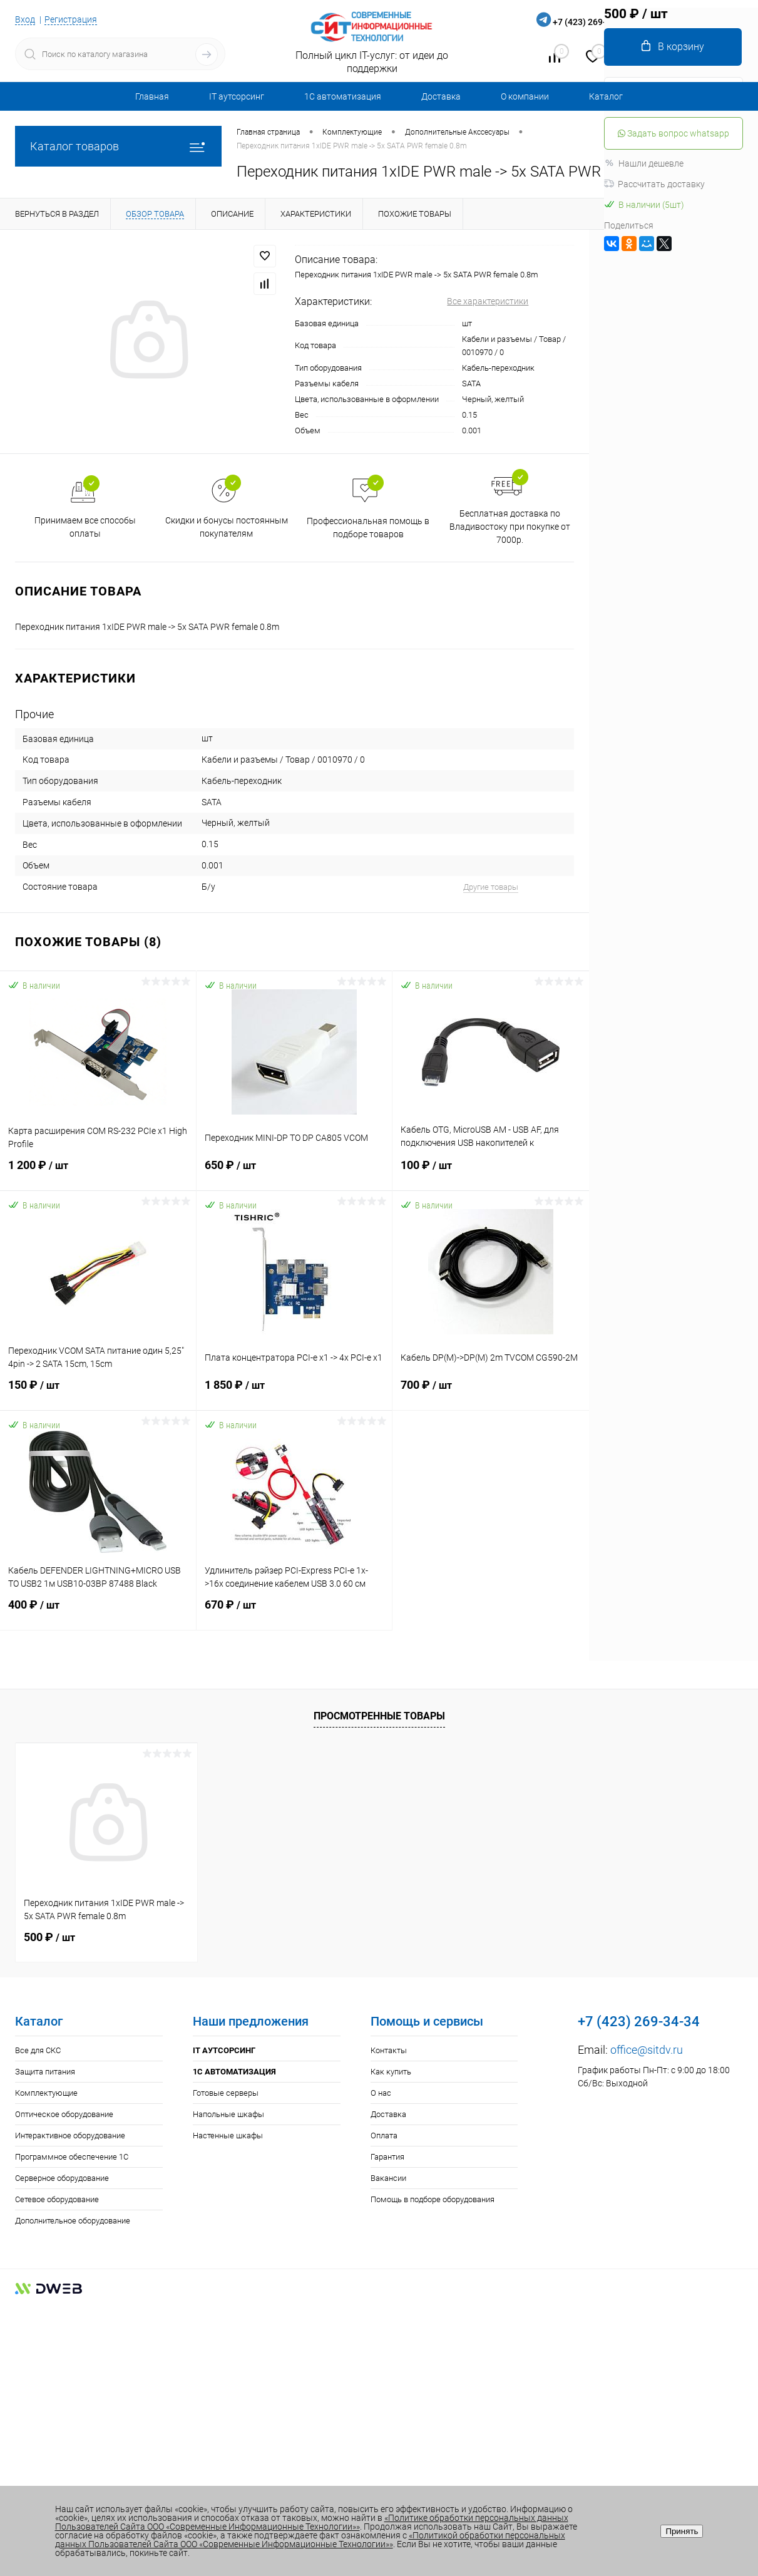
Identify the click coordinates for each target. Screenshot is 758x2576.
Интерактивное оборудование (70, 2135)
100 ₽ (491, 1172)
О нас (381, 2093)
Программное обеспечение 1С (71, 2156)
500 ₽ (49, 1937)
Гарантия (387, 2156)
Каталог (606, 96)
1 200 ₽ (98, 1172)
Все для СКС (38, 2050)
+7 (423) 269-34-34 (591, 22)
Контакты (389, 2050)
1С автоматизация (342, 96)
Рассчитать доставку (654, 184)
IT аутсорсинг (236, 96)
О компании (525, 96)
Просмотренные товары (379, 1716)
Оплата (384, 2135)
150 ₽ (98, 1392)
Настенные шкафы (228, 2135)
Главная (152, 96)
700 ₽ (491, 1392)
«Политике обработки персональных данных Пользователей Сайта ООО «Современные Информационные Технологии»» (311, 2522)
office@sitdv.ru (646, 2049)
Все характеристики (487, 301)
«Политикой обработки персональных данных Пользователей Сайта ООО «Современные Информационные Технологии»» (310, 2539)
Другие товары (490, 887)
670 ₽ (294, 1612)
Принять (681, 2531)
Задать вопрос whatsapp (673, 133)
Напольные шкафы (228, 2114)
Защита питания (45, 2071)
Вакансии (388, 2178)
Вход (25, 19)
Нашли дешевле (644, 163)
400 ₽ (98, 1612)
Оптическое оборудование (64, 2114)
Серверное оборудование (62, 2178)
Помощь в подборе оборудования (432, 2199)
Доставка (441, 96)
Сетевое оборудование (57, 2199)
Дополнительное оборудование (72, 2220)
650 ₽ (294, 1172)
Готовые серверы (226, 2093)
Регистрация (70, 19)
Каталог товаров (118, 146)
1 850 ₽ (294, 1392)
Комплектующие (46, 2093)
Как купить (391, 2071)
